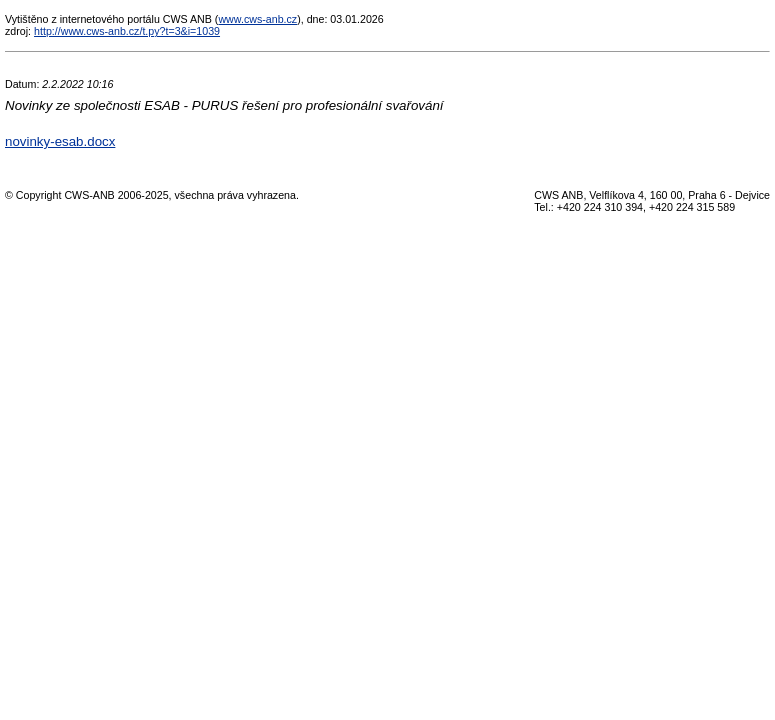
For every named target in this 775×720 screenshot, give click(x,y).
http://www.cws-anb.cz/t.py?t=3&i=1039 (127, 31)
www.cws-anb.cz (257, 19)
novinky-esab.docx (60, 141)
